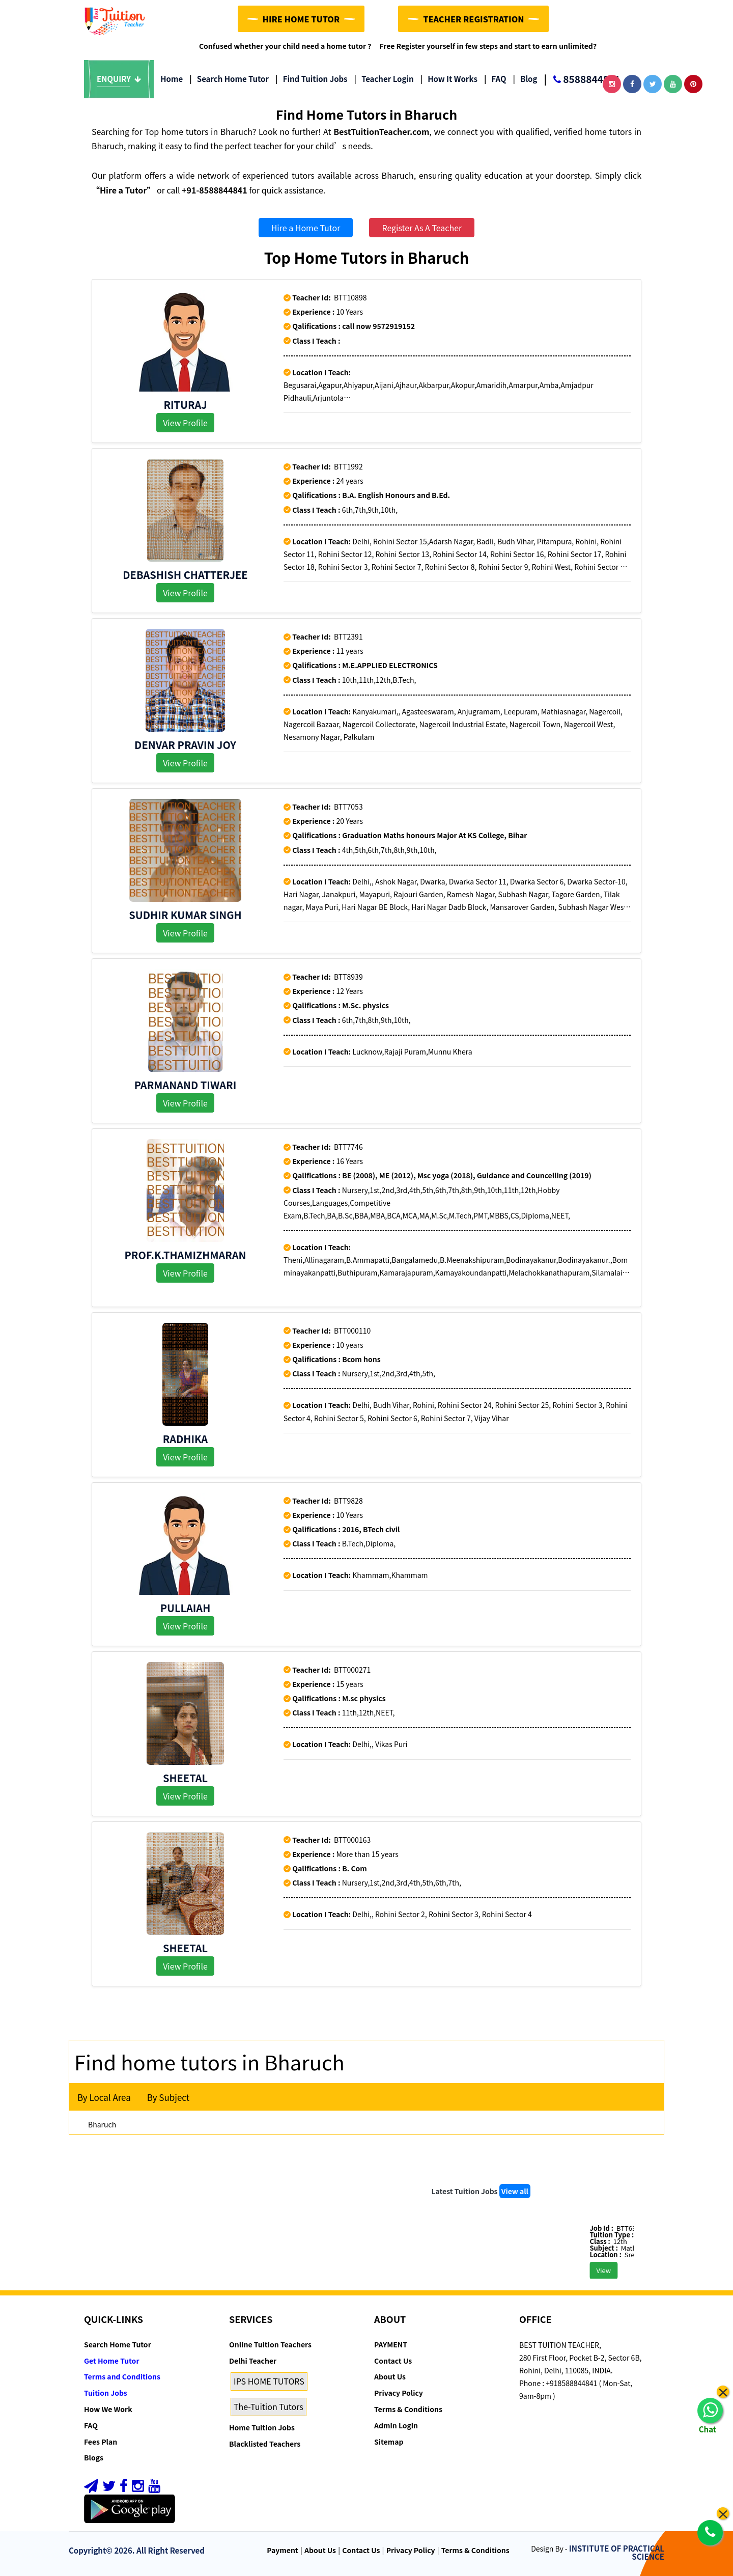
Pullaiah (185, 1607)
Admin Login (396, 2425)
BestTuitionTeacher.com (381, 131)
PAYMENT (390, 2344)
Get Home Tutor (111, 2361)
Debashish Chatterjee (185, 574)
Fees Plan (100, 2441)
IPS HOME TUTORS (269, 2381)
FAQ (495, 78)
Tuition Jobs (105, 2393)
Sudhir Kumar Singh (185, 914)
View (625, 2270)
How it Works (448, 78)
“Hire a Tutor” (123, 190)
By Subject (168, 2097)
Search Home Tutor (229, 78)
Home (171, 78)
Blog (525, 78)
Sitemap (388, 2441)
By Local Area (104, 2097)
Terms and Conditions (122, 2376)
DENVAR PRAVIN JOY (185, 744)
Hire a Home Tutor (306, 227)
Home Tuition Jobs (262, 2427)
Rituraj (185, 404)
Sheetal (185, 1777)
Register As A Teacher (422, 227)
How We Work (108, 2409)
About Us (390, 2376)
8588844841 (582, 80)
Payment (282, 2550)
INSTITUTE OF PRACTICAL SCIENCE (616, 2552)
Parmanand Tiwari (185, 1084)
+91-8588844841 (214, 190)
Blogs (93, 2457)
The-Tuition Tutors (268, 2406)
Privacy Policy (398, 2393)
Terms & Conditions (408, 2409)
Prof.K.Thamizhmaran (185, 1255)
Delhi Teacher (252, 2361)
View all (514, 2191)
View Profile (185, 423)
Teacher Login (383, 78)
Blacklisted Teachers (264, 2444)
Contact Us (393, 2361)
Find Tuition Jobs (311, 78)
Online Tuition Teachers (270, 2344)
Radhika (185, 1438)
